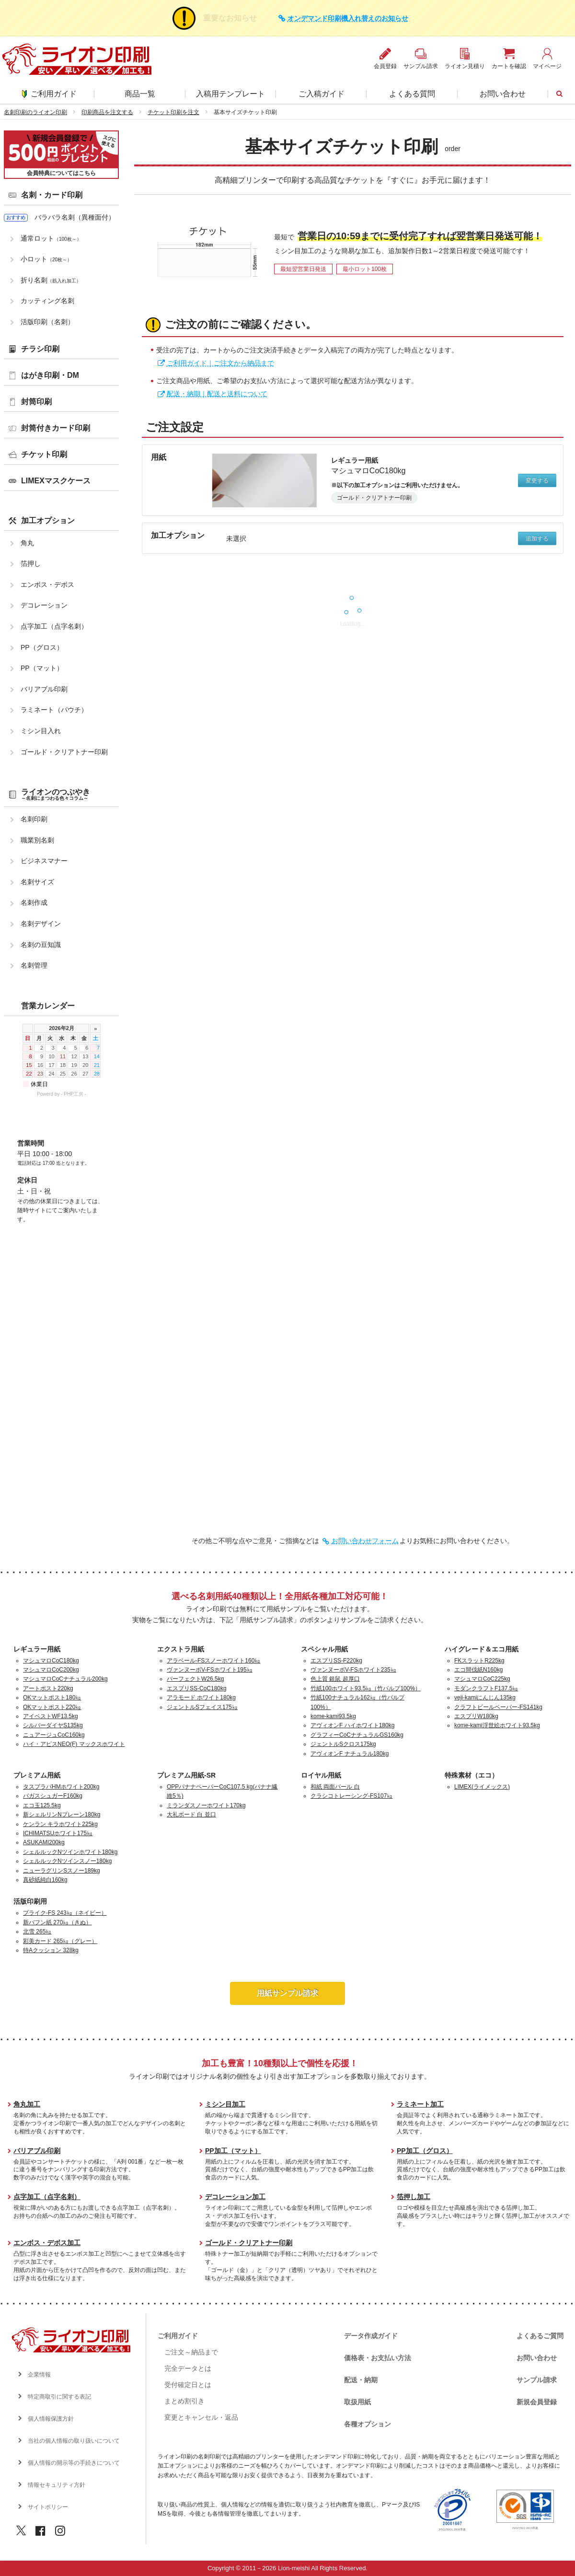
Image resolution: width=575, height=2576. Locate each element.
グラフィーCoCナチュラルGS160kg (356, 1735)
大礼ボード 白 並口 (191, 1814)
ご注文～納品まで (191, 2352)
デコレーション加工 (235, 2197)
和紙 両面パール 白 (335, 1786)
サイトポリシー (48, 2507)
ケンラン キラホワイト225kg (60, 1824)
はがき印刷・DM (50, 375)
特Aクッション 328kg (51, 1950)
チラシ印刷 (40, 349)
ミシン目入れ (41, 731)
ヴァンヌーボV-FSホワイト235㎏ (353, 1669)
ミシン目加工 (225, 2104)
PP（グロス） (42, 647)
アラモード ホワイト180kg (201, 1697)
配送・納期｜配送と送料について (217, 394)
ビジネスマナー (44, 861)
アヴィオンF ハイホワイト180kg (352, 1725)
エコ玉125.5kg (42, 1805)
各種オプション (367, 2424)
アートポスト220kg (48, 1688)
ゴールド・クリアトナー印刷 (64, 752)
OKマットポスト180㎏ (52, 1697)
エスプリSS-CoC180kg (197, 1688)
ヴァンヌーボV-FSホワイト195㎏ (210, 1669)
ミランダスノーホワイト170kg (206, 1805)
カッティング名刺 (47, 300)
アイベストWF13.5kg (50, 1716)
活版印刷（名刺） (47, 322)
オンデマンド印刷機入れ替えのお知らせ (348, 18)
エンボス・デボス (47, 584)
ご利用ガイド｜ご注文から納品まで (220, 363)
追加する (537, 538)
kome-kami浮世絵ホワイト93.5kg (497, 1725)
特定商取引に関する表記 (59, 2396)
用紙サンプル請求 (287, 1993)
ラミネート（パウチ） (54, 710)
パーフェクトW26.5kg (195, 1678)
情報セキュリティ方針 (56, 2485)
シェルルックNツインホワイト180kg (70, 1852)
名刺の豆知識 (41, 944)
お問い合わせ (503, 94)
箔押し (31, 563)
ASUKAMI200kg (44, 1842)
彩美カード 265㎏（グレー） (60, 1941)
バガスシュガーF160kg (52, 1795)
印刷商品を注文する (107, 112)
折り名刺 (51, 280)
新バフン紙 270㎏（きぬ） (57, 1922)
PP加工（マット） (233, 2150)
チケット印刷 (44, 454)
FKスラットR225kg (479, 1660)
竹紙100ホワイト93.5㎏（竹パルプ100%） (365, 1688)
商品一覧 (140, 94)
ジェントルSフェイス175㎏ (202, 1707)
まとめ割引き (184, 2401)
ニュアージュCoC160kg (54, 1735)
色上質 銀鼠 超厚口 (335, 1678)
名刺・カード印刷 (51, 195)
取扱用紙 (357, 2402)
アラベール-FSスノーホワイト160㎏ (213, 1660)
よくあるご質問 (540, 2336)
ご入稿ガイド (322, 94)
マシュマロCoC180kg (51, 1660)
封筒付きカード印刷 (55, 428)
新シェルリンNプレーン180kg (61, 1814)
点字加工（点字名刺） (54, 626)
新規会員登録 (537, 2402)
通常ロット (51, 238)
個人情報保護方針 (51, 2418)
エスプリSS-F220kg (336, 1660)
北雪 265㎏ (37, 1931)
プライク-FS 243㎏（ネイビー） (65, 1912)
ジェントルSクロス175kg (343, 1744)
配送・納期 (361, 2380)
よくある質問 (412, 94)
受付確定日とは (187, 2385)
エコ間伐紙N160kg (478, 1669)
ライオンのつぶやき (55, 794)
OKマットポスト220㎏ (52, 1707)
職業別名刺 (37, 840)
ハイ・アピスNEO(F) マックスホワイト (74, 1744)
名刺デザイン (41, 923)
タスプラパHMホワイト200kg (61, 1786)
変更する (537, 480)
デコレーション (44, 605)
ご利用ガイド (49, 94)
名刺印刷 (34, 819)
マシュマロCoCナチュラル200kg (65, 1678)
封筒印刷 (36, 402)
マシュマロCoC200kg (51, 1669)
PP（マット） (42, 668)
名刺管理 (34, 965)
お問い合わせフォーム (365, 1541)
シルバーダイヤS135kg (53, 1725)
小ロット (46, 259)
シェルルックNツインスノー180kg (67, 1861)
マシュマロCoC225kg (482, 1678)
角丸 (27, 543)
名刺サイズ (37, 882)
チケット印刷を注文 (173, 112)
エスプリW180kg (476, 1716)
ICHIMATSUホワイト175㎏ (57, 1833)
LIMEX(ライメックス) (482, 1786)
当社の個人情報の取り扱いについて (74, 2440)
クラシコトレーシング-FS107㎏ (351, 1795)
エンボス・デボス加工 (46, 2243)
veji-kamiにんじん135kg (485, 1697)
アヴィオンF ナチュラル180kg (349, 1753)
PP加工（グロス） (425, 2150)
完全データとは (187, 2368)
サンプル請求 (537, 2380)
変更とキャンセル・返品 (201, 2417)
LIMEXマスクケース (56, 481)
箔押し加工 (413, 2197)
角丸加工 (26, 2104)
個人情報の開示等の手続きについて (74, 2462)
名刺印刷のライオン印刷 (35, 112)
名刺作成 (34, 902)
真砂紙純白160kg (45, 1879)
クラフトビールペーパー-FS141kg (498, 1707)
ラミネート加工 (420, 2104)
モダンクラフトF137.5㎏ (486, 1688)
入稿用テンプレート (230, 94)
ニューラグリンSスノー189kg (61, 1870)
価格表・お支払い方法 (377, 2358)
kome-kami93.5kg (333, 1716)
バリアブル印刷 (44, 689)
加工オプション (48, 520)
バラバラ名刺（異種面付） (74, 217)
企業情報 (39, 2374)
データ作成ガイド (371, 2336)
